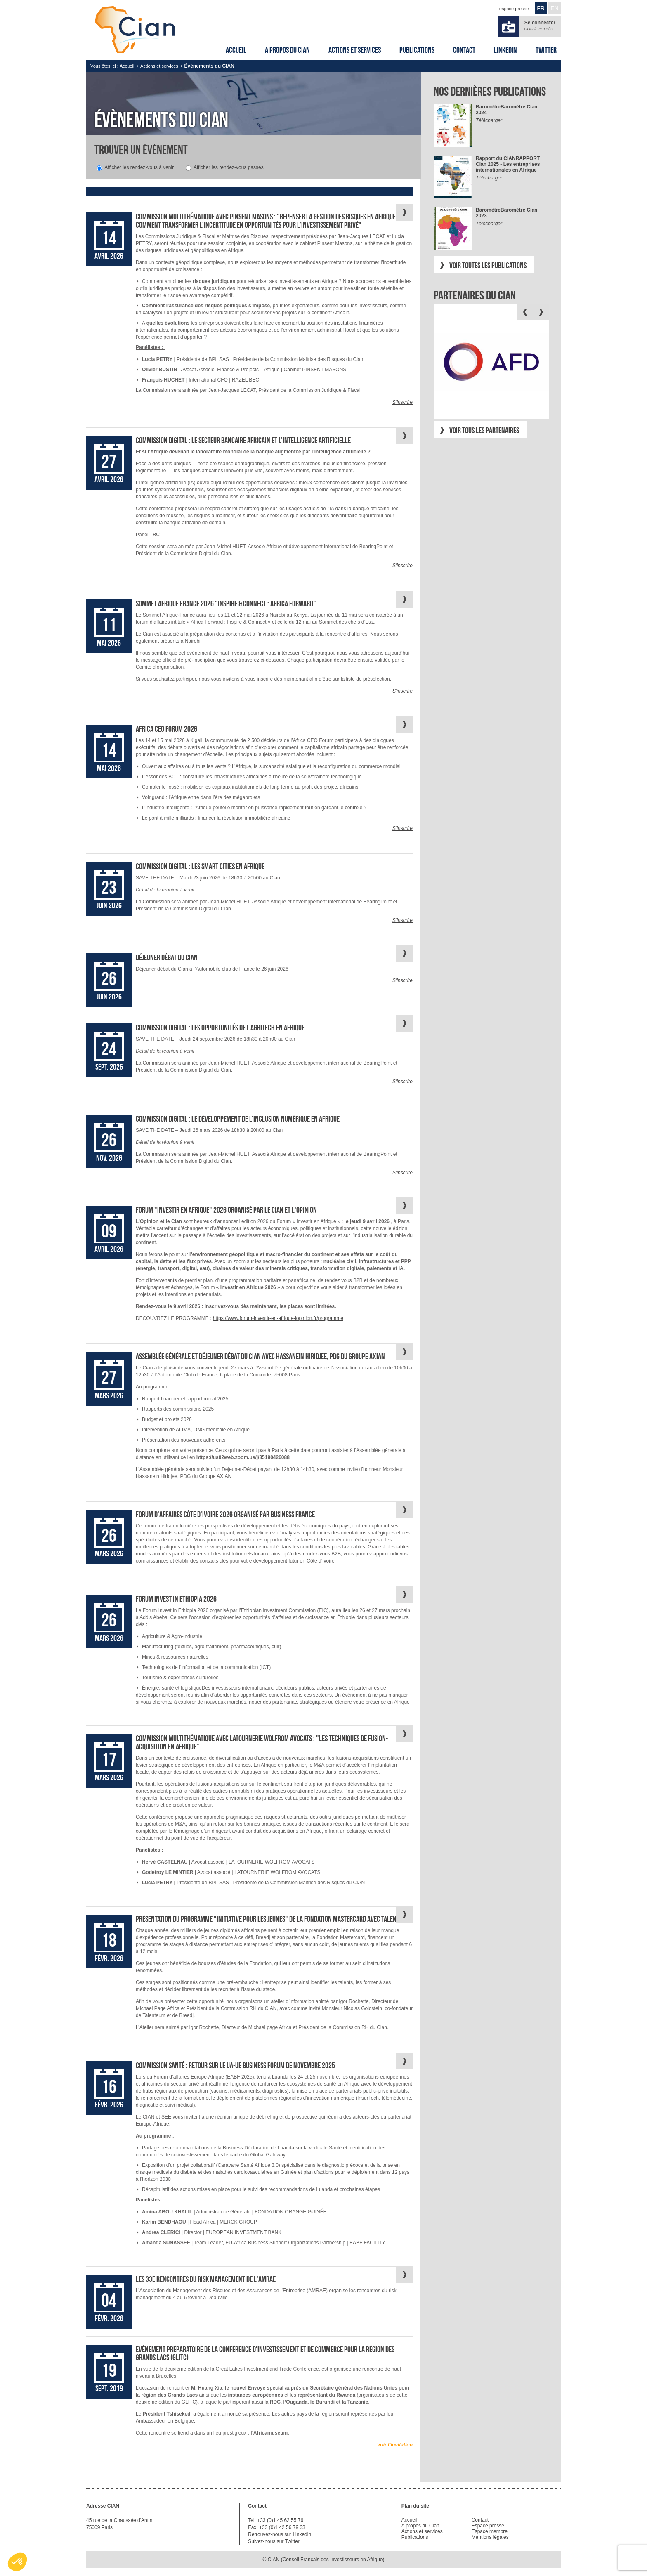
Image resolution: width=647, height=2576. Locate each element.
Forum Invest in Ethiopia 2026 (176, 1598)
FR (541, 8)
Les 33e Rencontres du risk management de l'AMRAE (206, 2279)
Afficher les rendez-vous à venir (139, 167)
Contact (464, 49)
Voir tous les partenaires (484, 430)
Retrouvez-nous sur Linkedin (279, 2534)
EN (554, 8)
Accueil (236, 49)
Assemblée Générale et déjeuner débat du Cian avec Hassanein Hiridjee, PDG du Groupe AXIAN (260, 1356)
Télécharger (489, 120)
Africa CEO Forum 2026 (166, 728)
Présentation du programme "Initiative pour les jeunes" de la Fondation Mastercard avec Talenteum (273, 1918)
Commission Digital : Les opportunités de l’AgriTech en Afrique (220, 1027)
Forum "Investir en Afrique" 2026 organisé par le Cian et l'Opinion (226, 1209)
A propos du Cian (287, 49)
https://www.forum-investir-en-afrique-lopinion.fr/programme (278, 1318)
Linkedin (505, 49)
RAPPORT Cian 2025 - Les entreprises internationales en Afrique (508, 164)
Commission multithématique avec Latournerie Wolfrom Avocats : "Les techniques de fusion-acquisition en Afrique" (262, 1742)
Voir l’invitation (395, 2445)
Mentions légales (490, 2537)
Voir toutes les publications (488, 265)
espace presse (514, 8)
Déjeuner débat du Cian (167, 957)
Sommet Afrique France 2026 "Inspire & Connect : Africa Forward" (226, 603)
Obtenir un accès (538, 29)
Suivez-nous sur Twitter (274, 2541)
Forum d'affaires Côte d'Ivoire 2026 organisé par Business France (225, 1514)
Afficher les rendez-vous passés (229, 167)
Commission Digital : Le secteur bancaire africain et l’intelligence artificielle (243, 440)
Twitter (546, 49)
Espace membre (490, 2531)
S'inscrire (402, 402)
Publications (416, 49)
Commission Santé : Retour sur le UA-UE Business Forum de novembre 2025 (235, 2065)
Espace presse (488, 2526)
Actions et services (354, 49)
